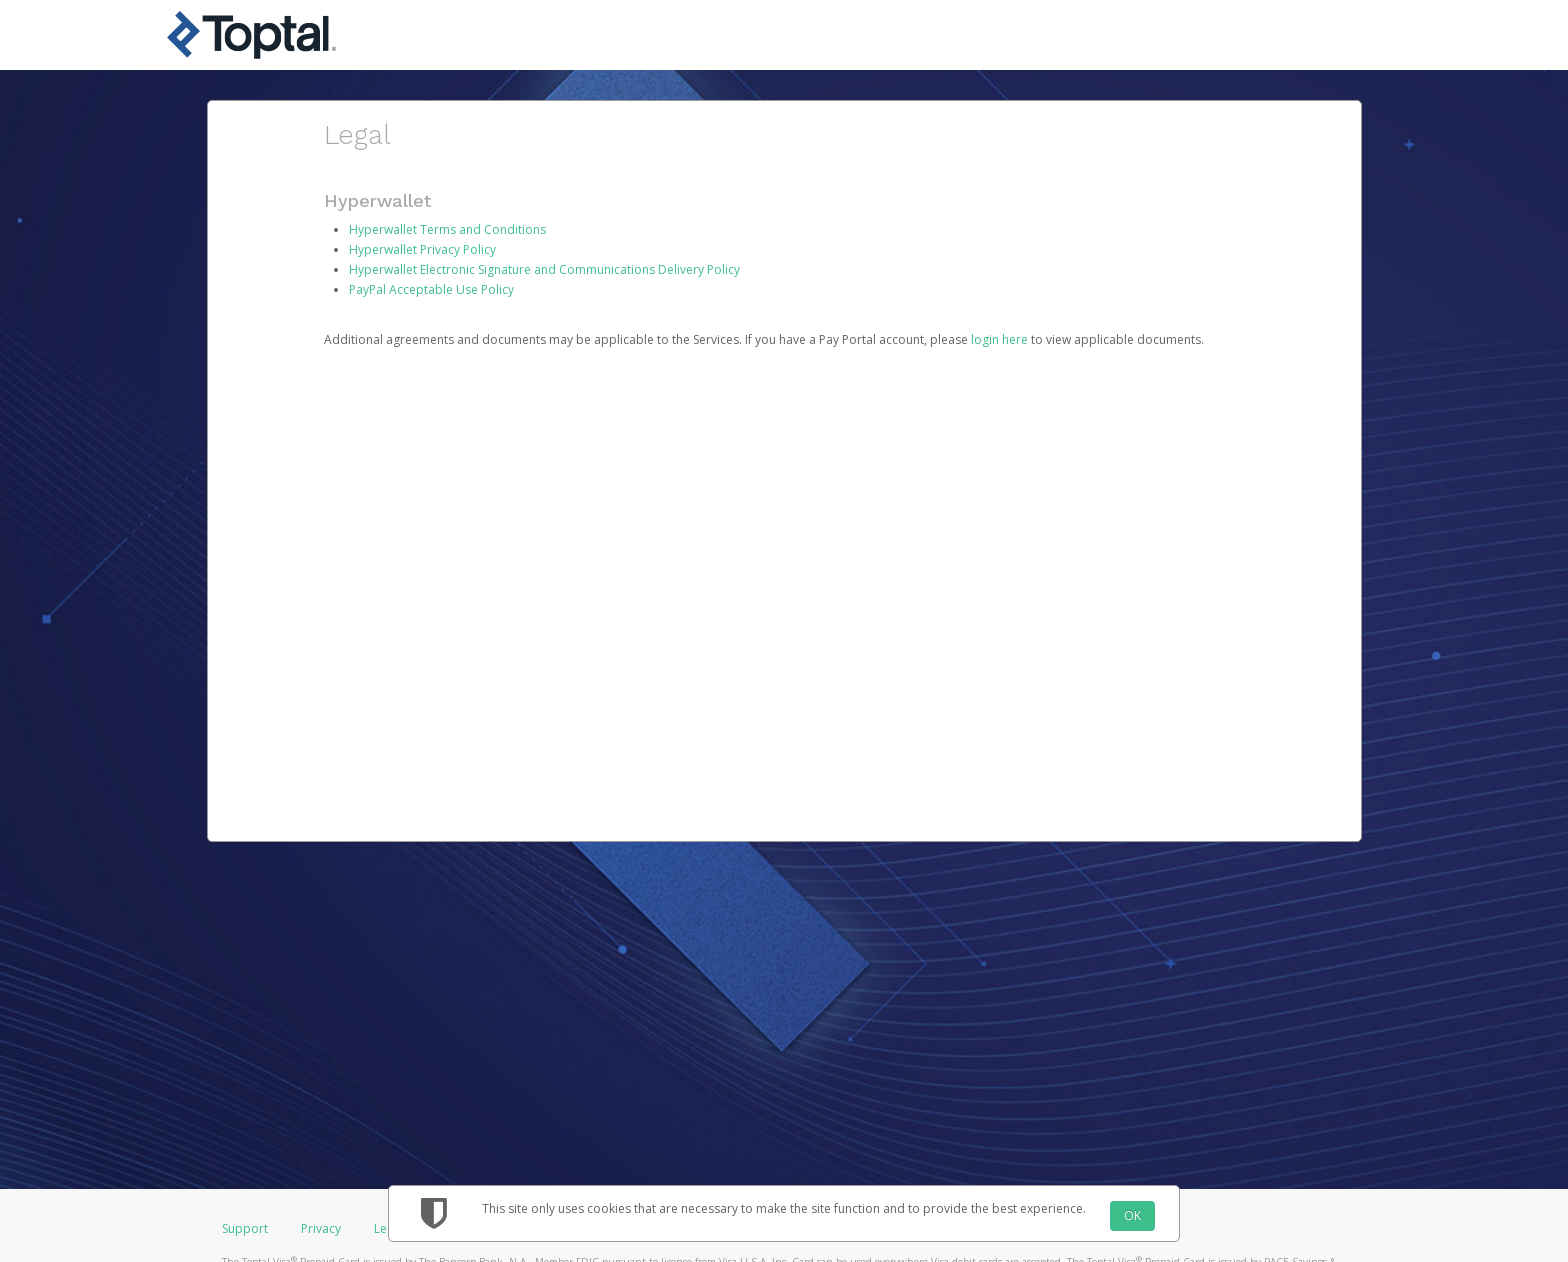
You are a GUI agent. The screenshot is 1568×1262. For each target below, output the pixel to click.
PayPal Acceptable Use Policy (431, 289)
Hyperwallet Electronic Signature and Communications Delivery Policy (544, 269)
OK (1132, 1215)
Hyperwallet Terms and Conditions (447, 229)
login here (999, 339)
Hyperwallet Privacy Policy (422, 249)
